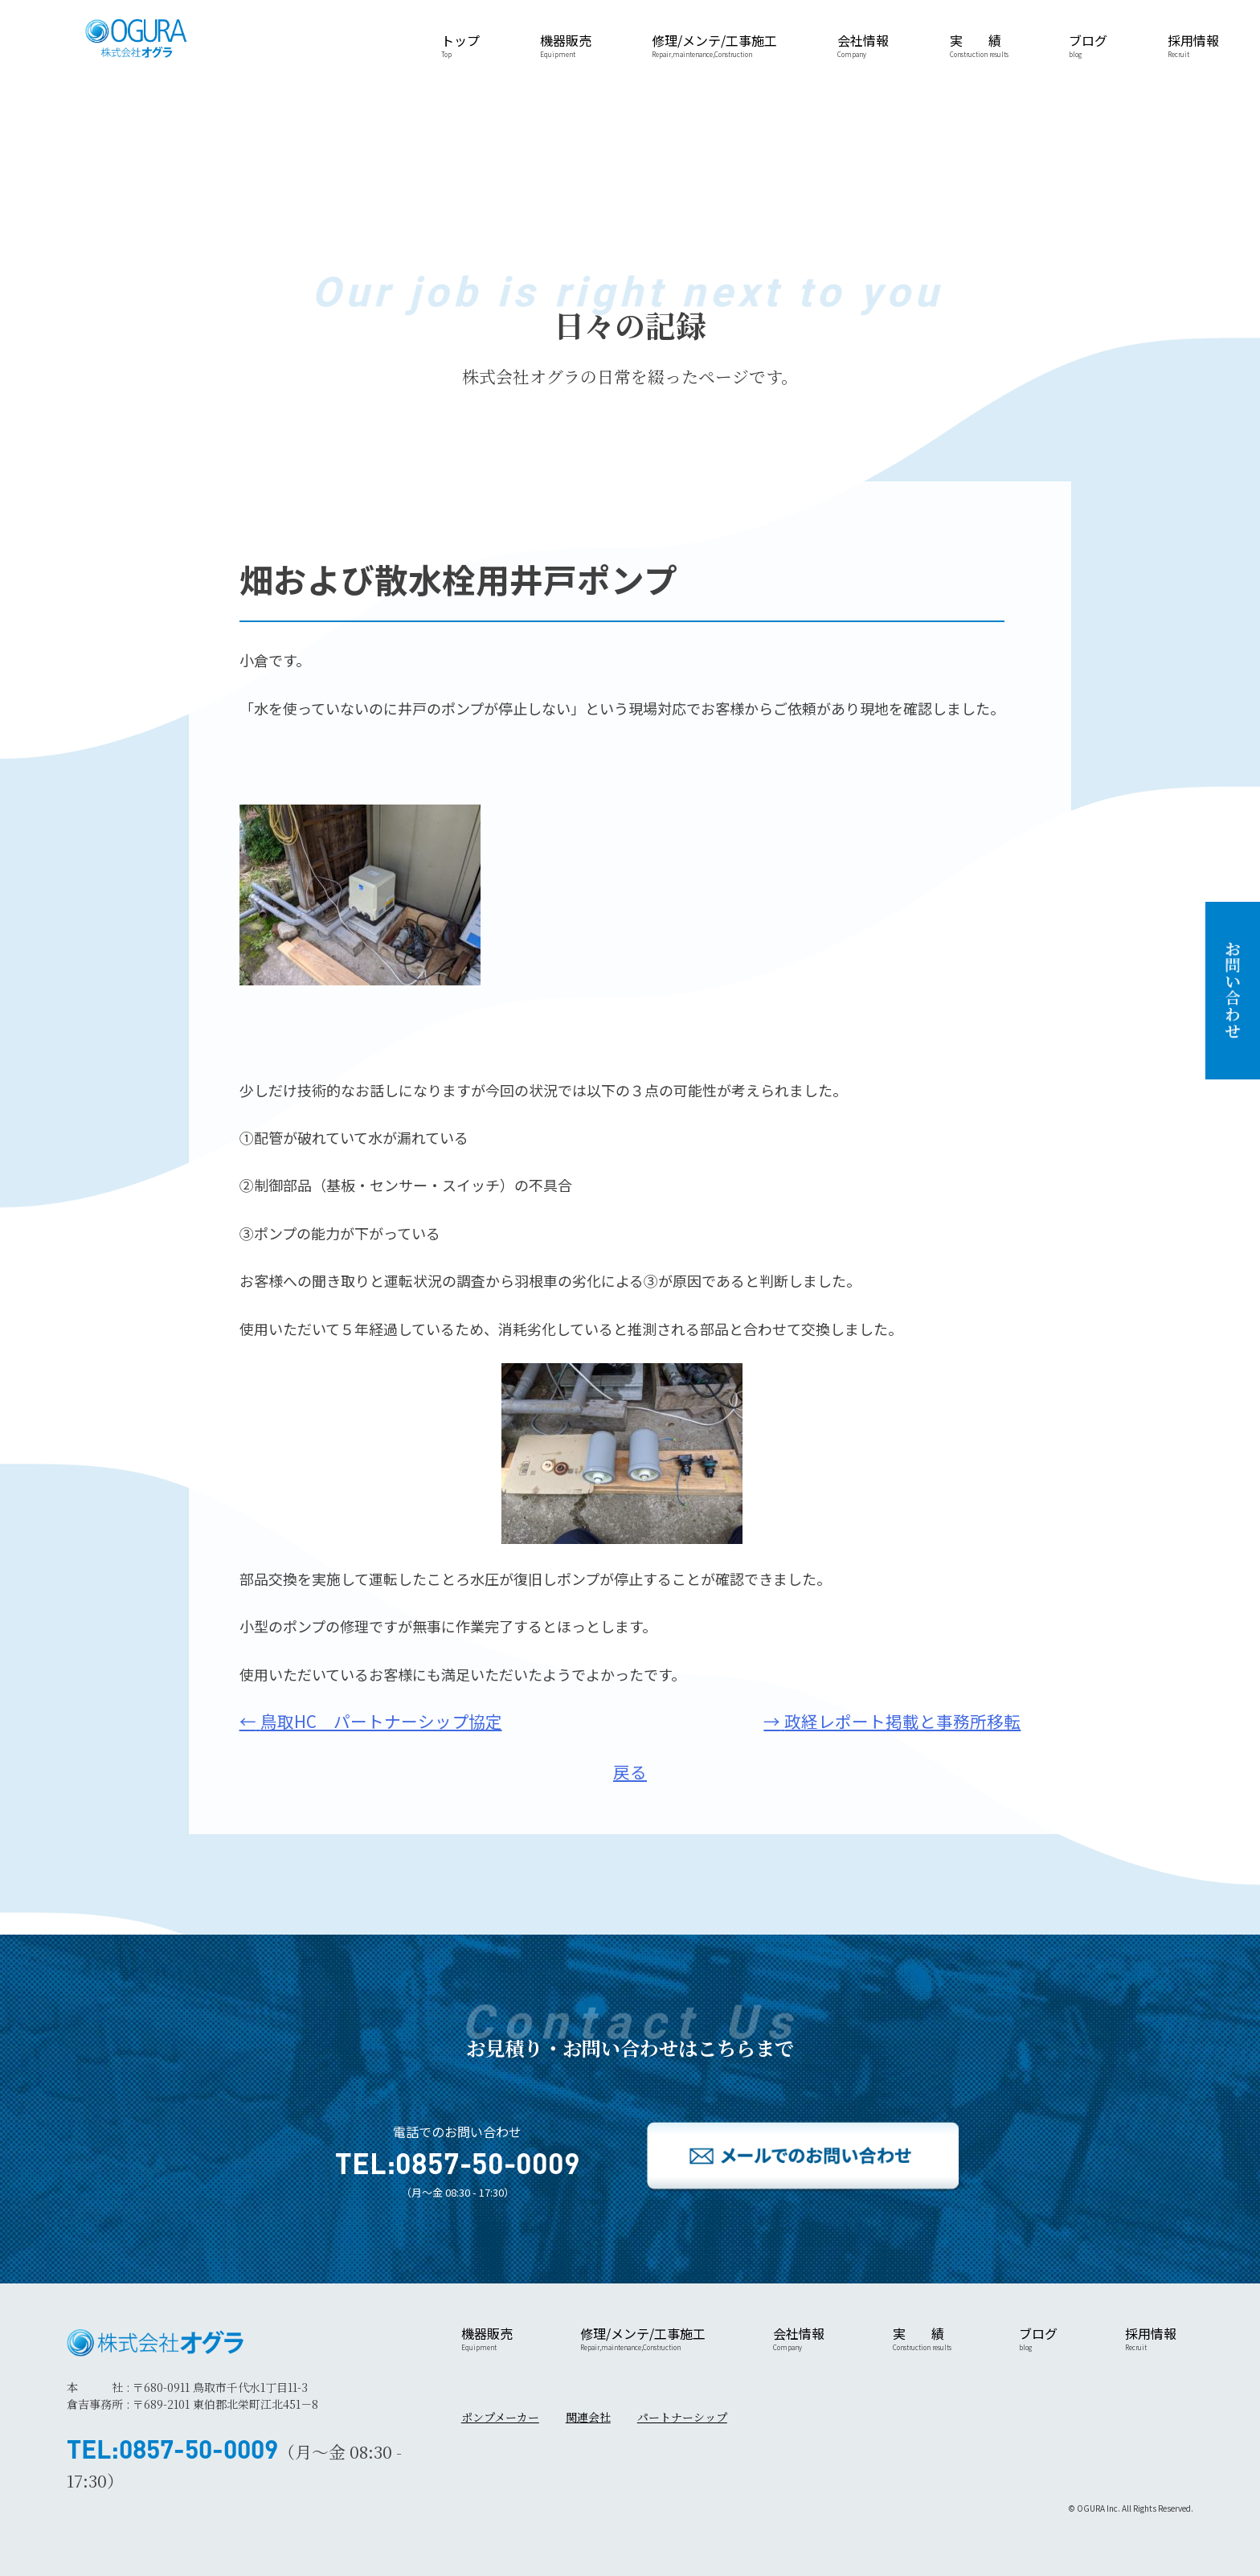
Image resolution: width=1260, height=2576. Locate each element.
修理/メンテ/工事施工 (714, 45)
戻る (630, 1771)
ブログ (1088, 45)
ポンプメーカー (500, 2417)
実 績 (979, 45)
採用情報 (1193, 45)
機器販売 (565, 45)
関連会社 (588, 2417)
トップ (460, 45)
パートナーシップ (682, 2417)
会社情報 (863, 45)
